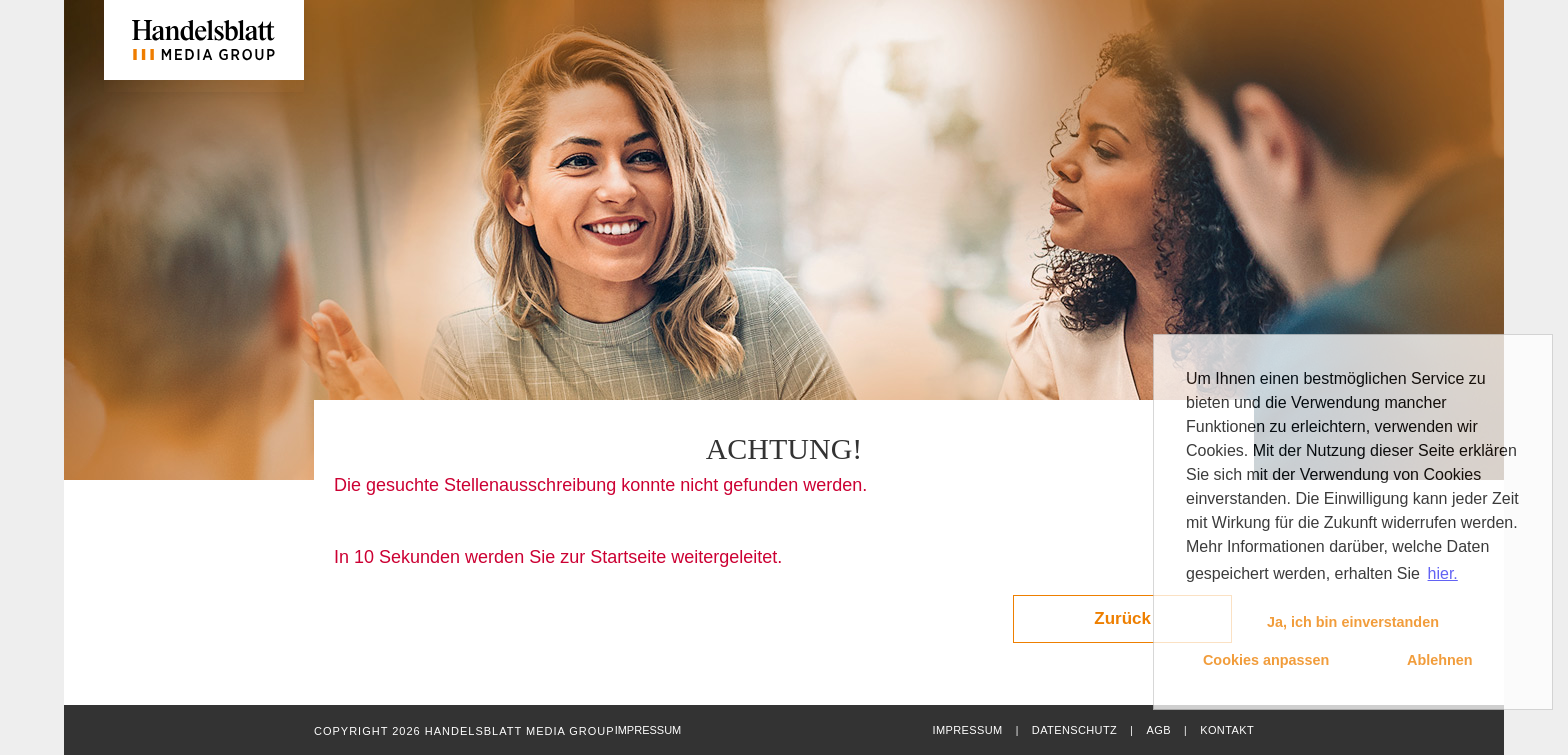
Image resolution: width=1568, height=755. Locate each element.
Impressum (967, 730)
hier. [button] (1443, 573)
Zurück (1122, 618)
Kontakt (1227, 730)
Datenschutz (1074, 730)
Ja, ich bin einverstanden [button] (1353, 622)
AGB (1158, 730)
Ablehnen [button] (1440, 660)
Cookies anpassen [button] (1266, 660)
